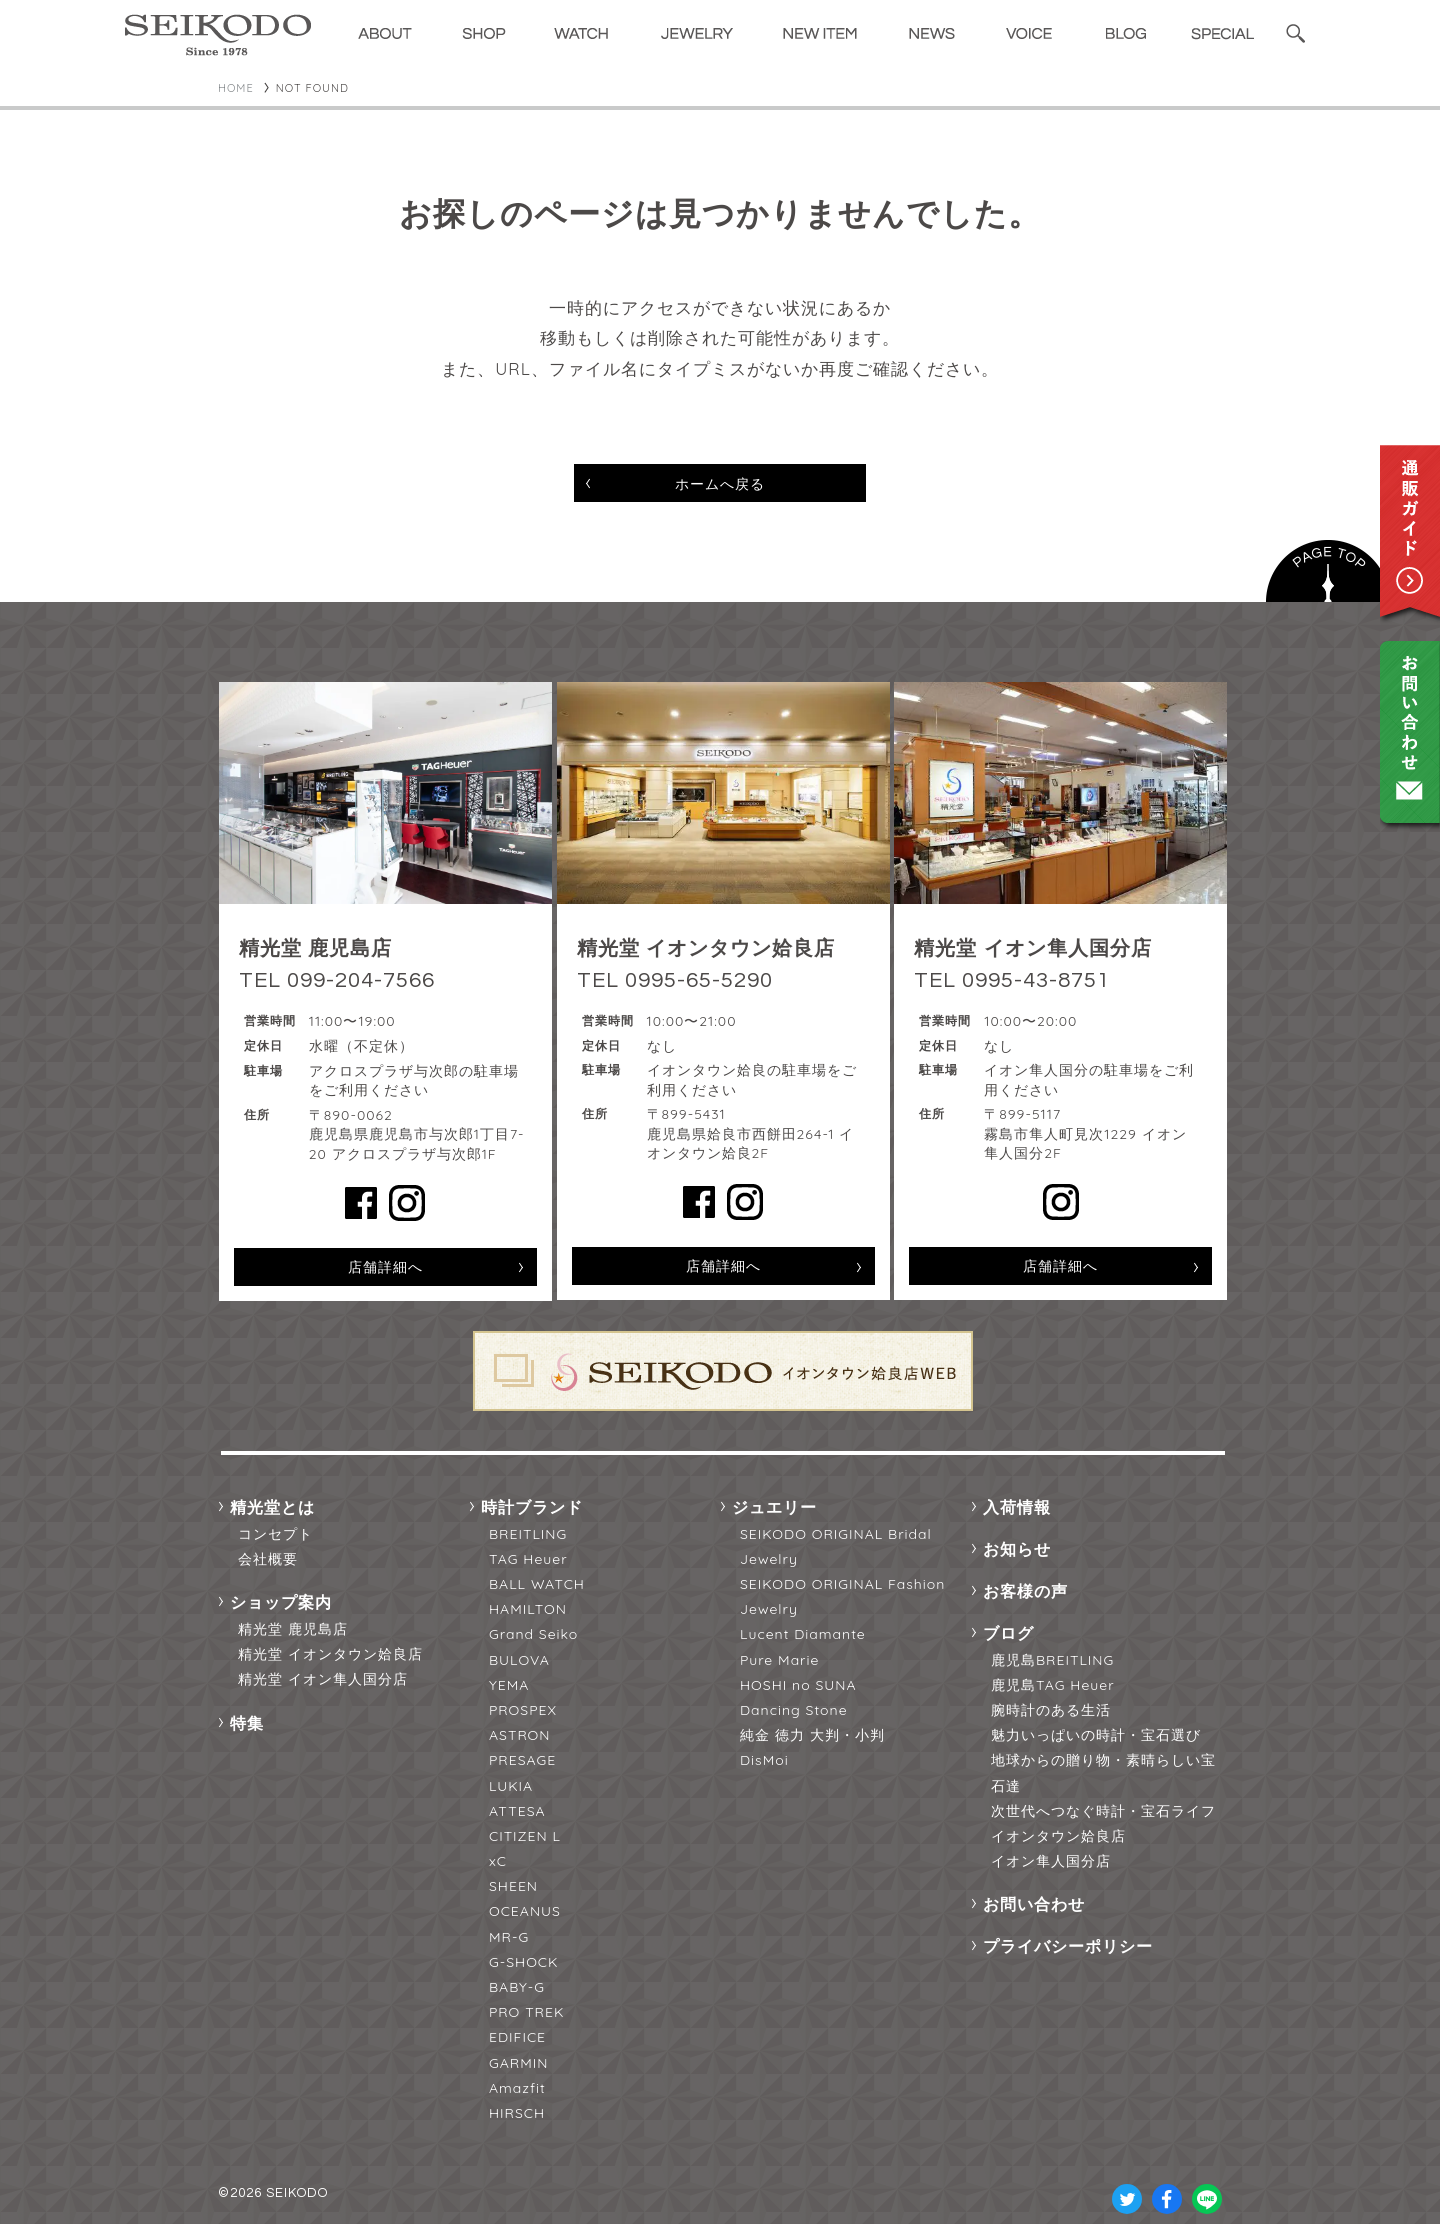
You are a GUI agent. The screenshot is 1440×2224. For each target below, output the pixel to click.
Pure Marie (779, 1660)
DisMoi (764, 1760)
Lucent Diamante (803, 1634)
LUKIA (511, 1786)
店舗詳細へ (385, 1267)
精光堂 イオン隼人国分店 (323, 1679)
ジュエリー (774, 1507)
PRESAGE (522, 1760)
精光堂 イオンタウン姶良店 (330, 1654)
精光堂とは (272, 1507)
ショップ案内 (281, 1602)
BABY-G (517, 1987)
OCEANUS (525, 1911)
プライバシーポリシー (1068, 1946)
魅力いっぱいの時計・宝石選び (1096, 1735)
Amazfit (517, 2088)
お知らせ (1017, 1549)
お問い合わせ (1034, 1904)
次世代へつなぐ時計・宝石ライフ (1103, 1811)
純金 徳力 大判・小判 (812, 1735)
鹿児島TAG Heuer (1053, 1685)
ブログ (1008, 1633)
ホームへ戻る (720, 484)
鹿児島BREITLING (1052, 1660)
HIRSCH (517, 2113)
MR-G (509, 1937)
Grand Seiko (533, 1634)
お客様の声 (1025, 1591)
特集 (247, 1723)
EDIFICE (517, 2037)
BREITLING (528, 1534)
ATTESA (517, 1811)
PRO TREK (526, 2012)
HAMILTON (528, 1609)
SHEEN (513, 1886)
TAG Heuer (528, 1559)
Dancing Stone (794, 1710)
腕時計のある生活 (1051, 1710)
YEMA (509, 1685)
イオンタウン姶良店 (1058, 1836)
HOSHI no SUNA (798, 1685)
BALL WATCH (537, 1584)
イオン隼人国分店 (1051, 1861)
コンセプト (275, 1534)
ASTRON (520, 1735)
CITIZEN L (525, 1836)
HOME (236, 88)
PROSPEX (523, 1710)
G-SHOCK (523, 1962)
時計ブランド (532, 1507)
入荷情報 (1017, 1507)
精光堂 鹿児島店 (293, 1629)
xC (498, 1861)
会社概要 (268, 1559)
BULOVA (519, 1660)
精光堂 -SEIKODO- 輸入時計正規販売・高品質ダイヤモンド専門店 (218, 35)
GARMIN (518, 2063)
